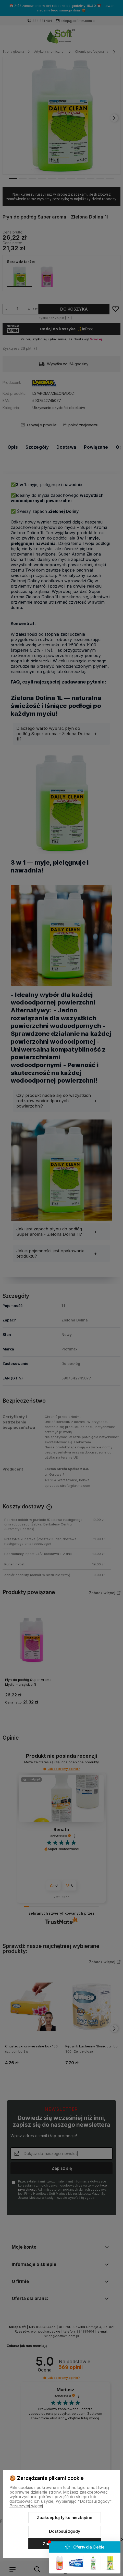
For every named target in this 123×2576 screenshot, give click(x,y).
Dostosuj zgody (64, 2531)
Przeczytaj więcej (26, 2505)
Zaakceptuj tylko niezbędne (64, 2517)
